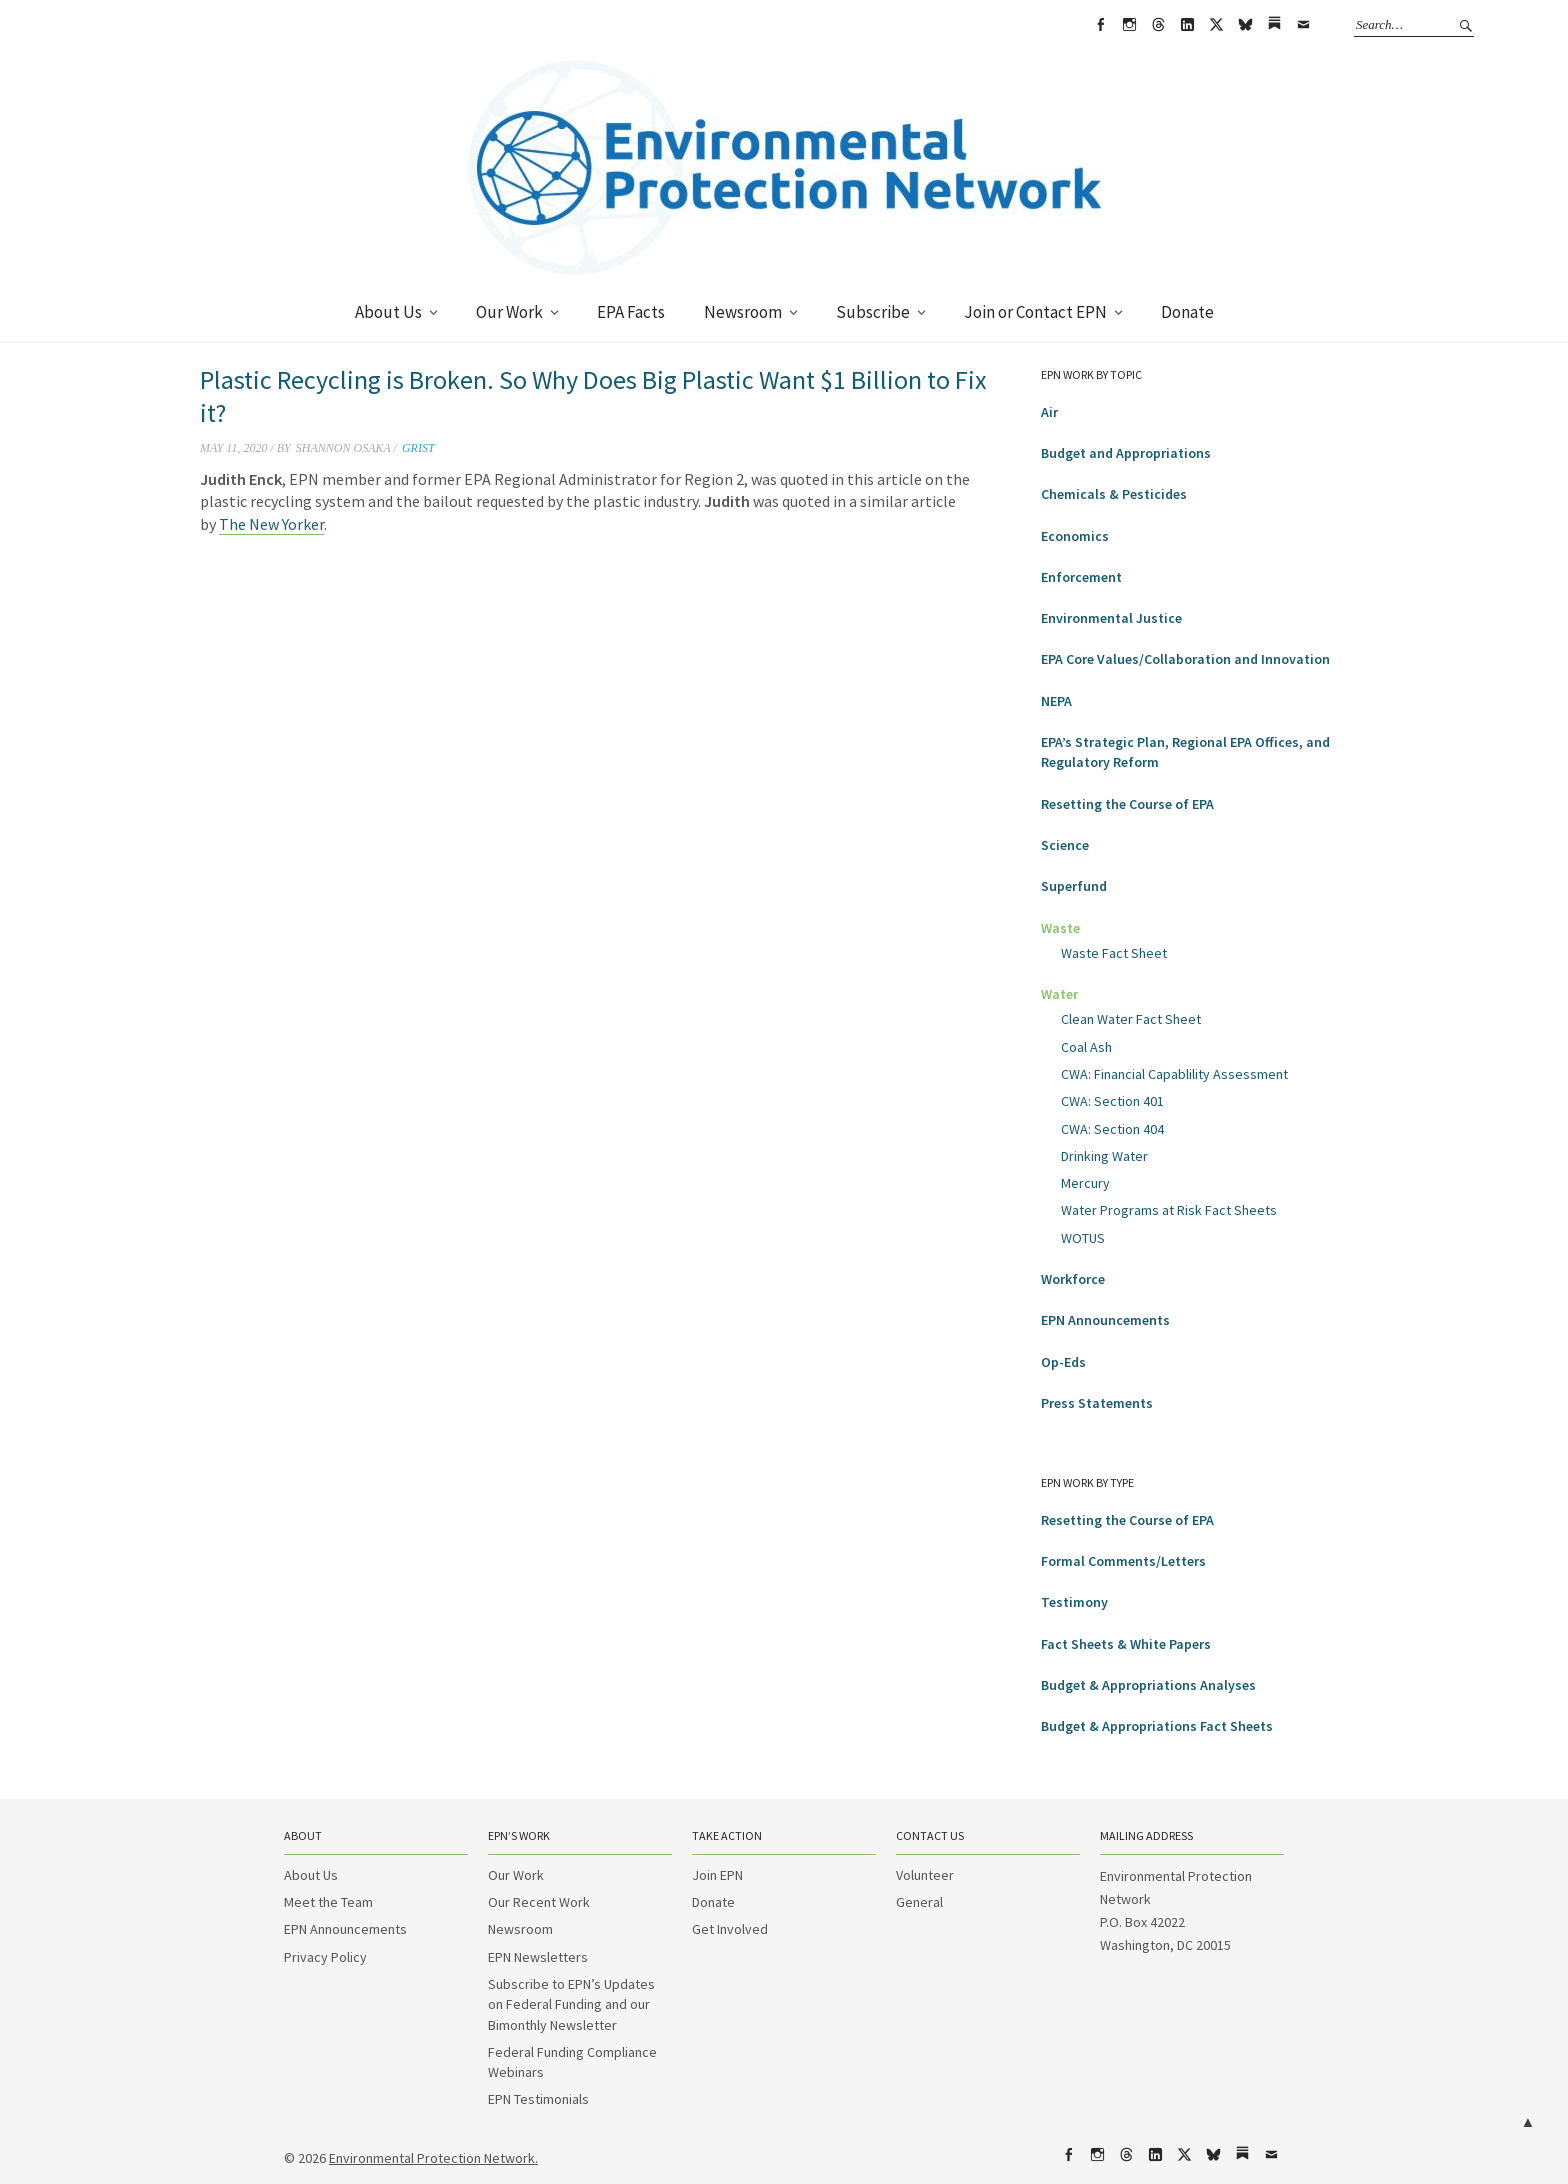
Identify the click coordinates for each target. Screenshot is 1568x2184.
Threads (1158, 25)
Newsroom (743, 312)
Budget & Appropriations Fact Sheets (1157, 1726)
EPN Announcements (1105, 1320)
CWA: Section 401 (1112, 1101)
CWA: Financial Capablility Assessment (1174, 1074)
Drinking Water (1104, 1156)
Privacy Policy (325, 1957)
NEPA (1056, 701)
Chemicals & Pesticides (1114, 494)
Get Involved (730, 1929)
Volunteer (925, 1875)
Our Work (509, 312)
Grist (418, 448)
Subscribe (873, 312)
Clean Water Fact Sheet (1131, 1019)
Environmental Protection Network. (433, 2158)
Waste (1060, 928)
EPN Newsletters (538, 1957)
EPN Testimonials (538, 2099)
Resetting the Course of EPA (1127, 804)
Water (1059, 994)
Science (1065, 845)
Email (1303, 25)
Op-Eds (1063, 1362)
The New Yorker (271, 524)
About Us (388, 312)
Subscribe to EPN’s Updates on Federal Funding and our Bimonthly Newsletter (571, 2004)
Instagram (1129, 25)
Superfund (1074, 886)
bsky (1245, 25)
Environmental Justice (1111, 618)
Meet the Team (328, 1902)
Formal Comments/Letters (1123, 1561)
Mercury (1085, 1183)
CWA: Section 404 (1112, 1129)
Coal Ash (1086, 1047)
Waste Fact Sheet (1114, 953)
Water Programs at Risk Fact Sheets (1169, 1210)
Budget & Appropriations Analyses (1148, 1685)
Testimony (1074, 1602)
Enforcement (1081, 577)
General (919, 1902)
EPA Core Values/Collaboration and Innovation (1185, 659)
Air (1049, 412)
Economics (1075, 536)
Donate (1187, 312)
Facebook (1100, 25)
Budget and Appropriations (1126, 453)
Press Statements (1097, 1403)
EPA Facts (631, 312)
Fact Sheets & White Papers (1126, 1644)
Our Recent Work (539, 1902)
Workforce (1073, 1279)
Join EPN (717, 1875)
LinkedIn (1187, 25)
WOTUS (1083, 1238)
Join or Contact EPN (1035, 312)
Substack (1274, 25)
